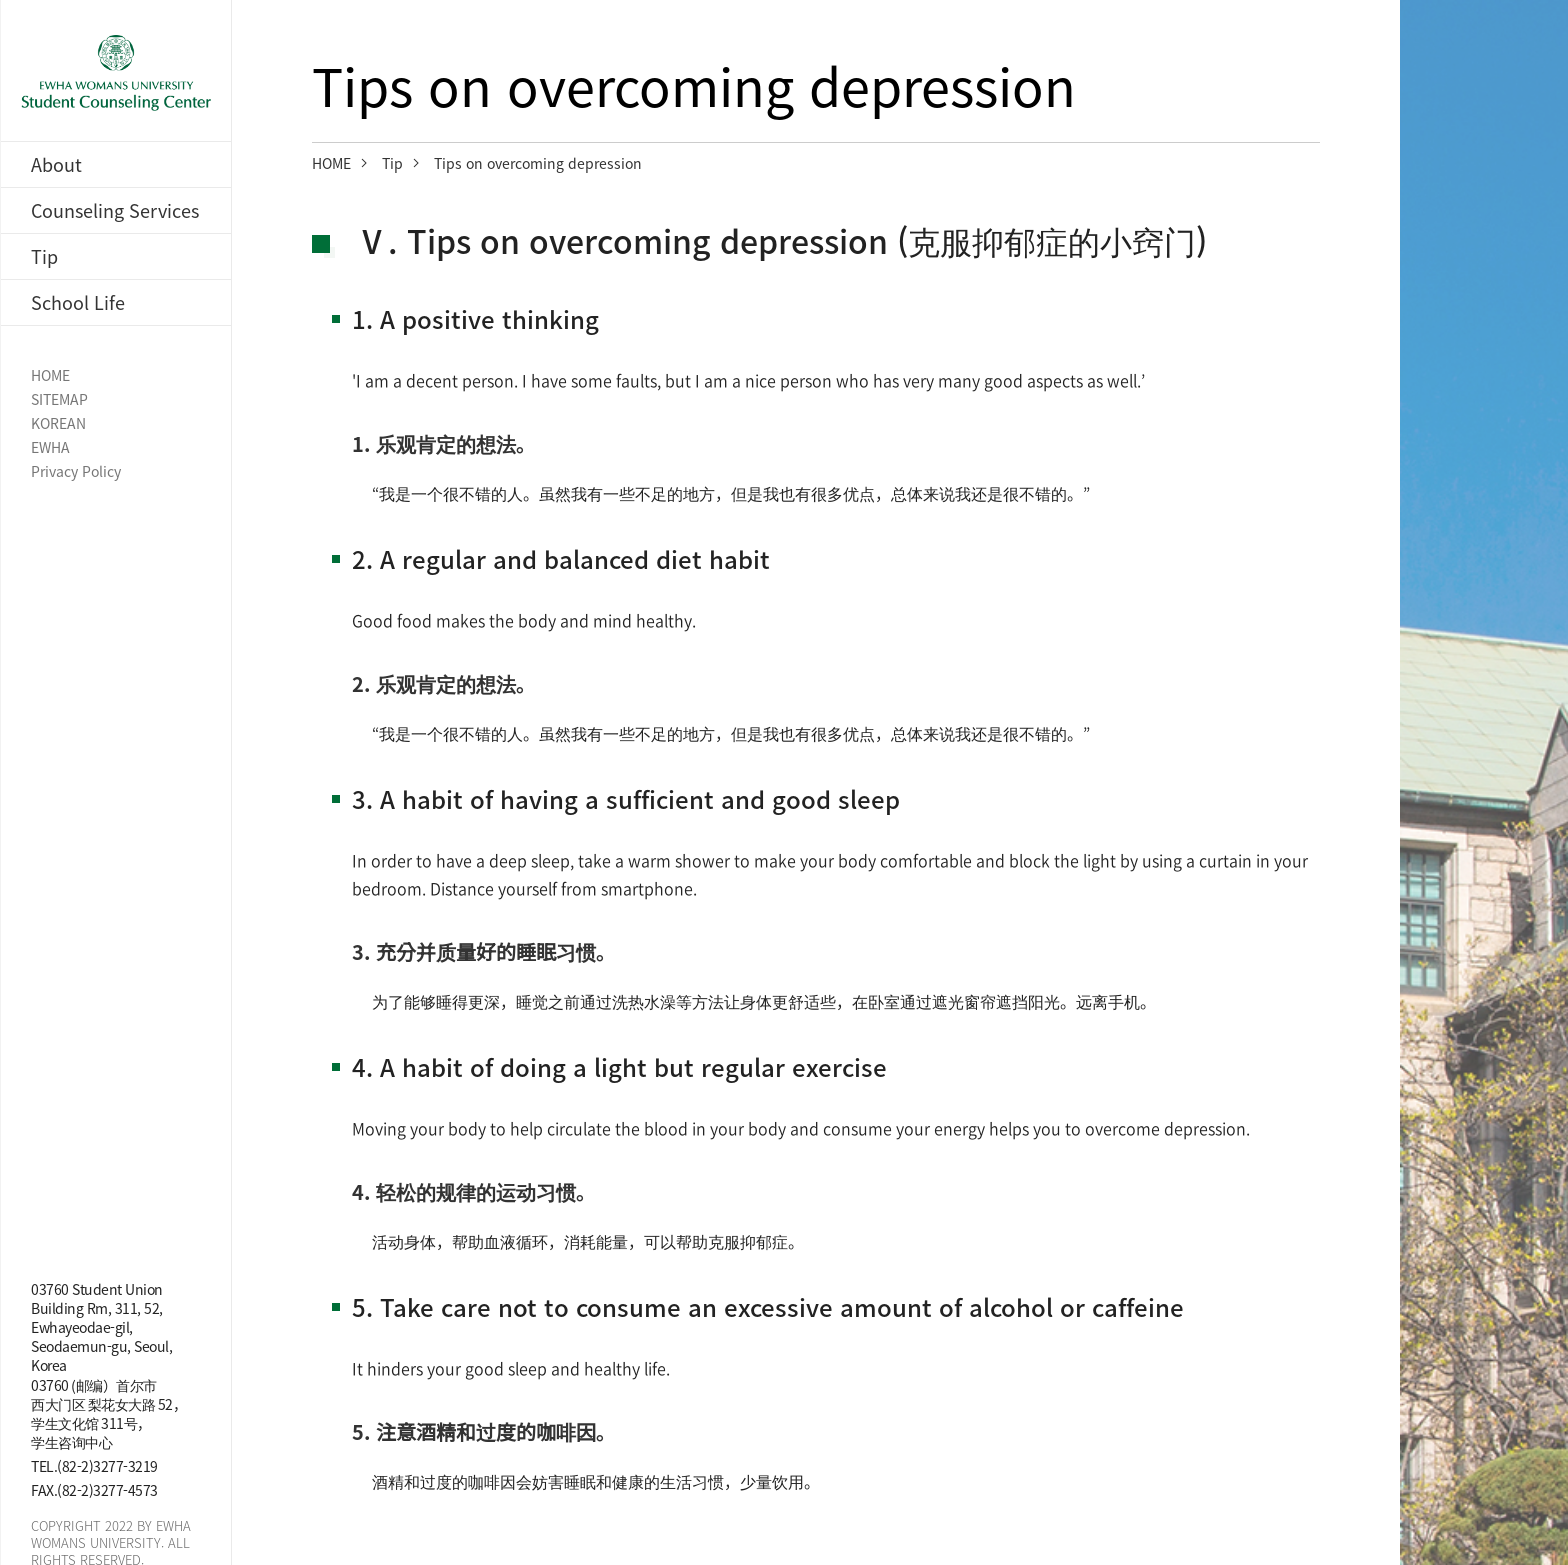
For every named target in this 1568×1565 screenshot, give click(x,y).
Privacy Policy (76, 471)
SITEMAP (59, 399)
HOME (50, 375)
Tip (392, 163)
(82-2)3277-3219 (107, 1466)
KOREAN (58, 423)
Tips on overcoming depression (538, 163)
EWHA (50, 447)
